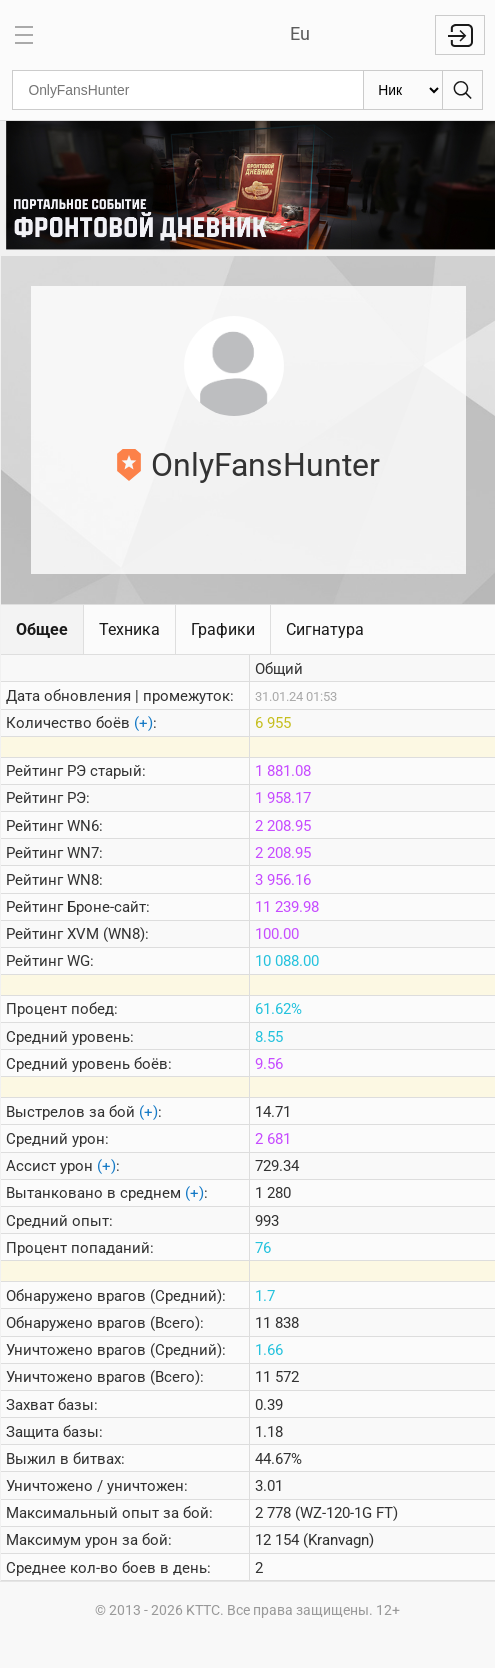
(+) (143, 723)
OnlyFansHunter (265, 465)
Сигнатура (325, 629)
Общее (42, 629)
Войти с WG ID (460, 35)
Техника (129, 629)
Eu (300, 33)
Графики (223, 629)
